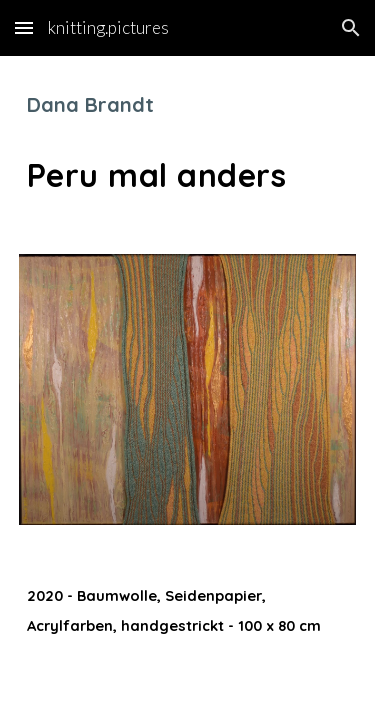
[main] (188, 143)
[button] (24, 27)
